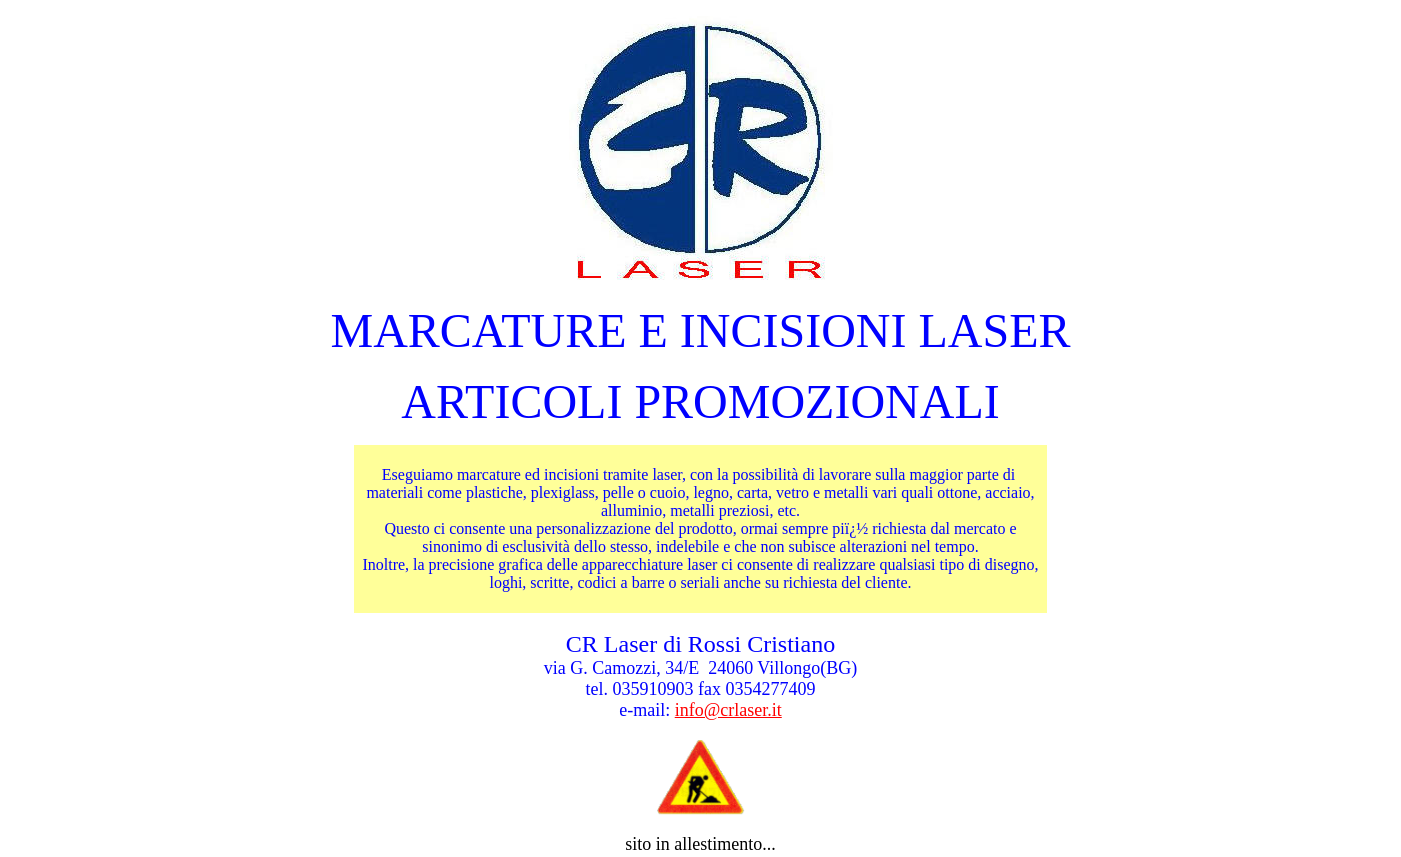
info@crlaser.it (728, 710)
